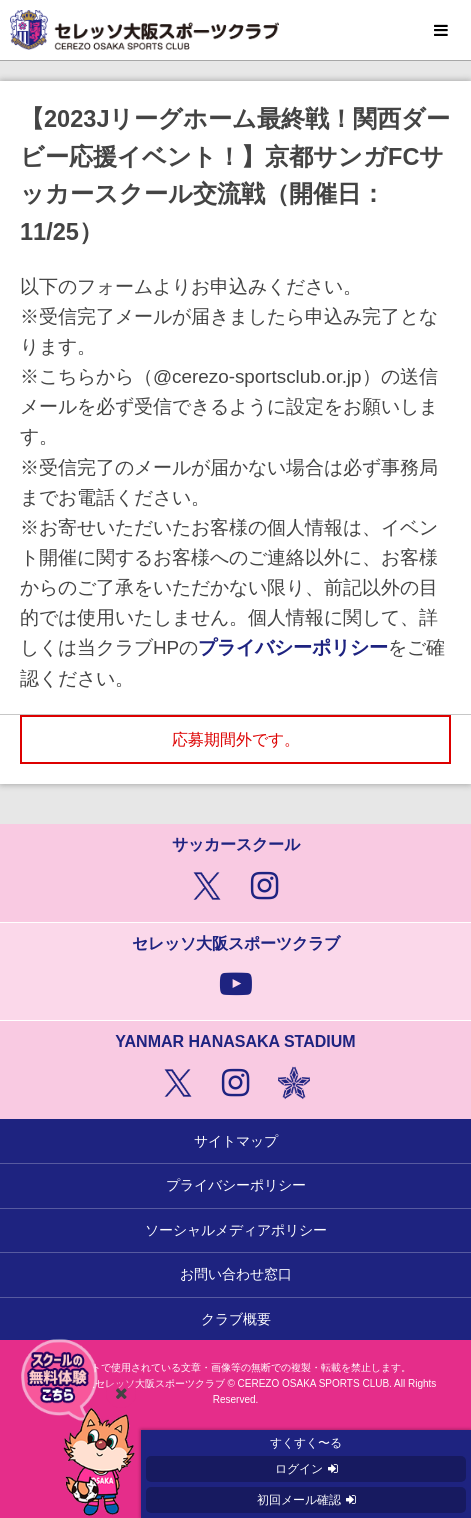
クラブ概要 (236, 1319)
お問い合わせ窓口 (236, 1274)
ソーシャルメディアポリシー (236, 1230)
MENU (441, 31)
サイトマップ (236, 1141)
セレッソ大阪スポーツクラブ (235, 30)
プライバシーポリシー (293, 647)
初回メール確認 (299, 1500)
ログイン (299, 1469)
